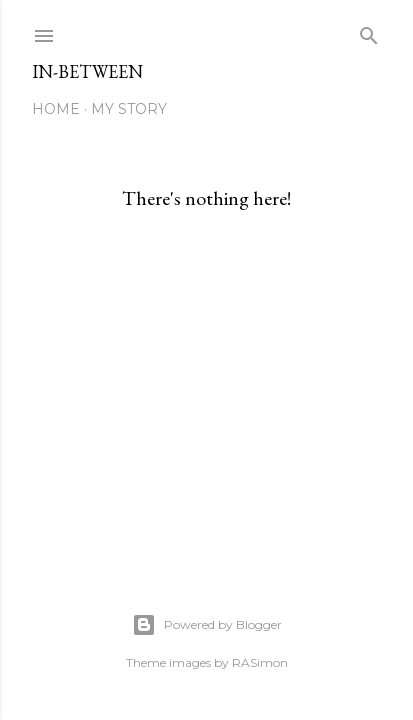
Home (56, 109)
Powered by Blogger (207, 625)
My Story (129, 109)
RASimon (260, 662)
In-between (87, 71)
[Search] (369, 31)
